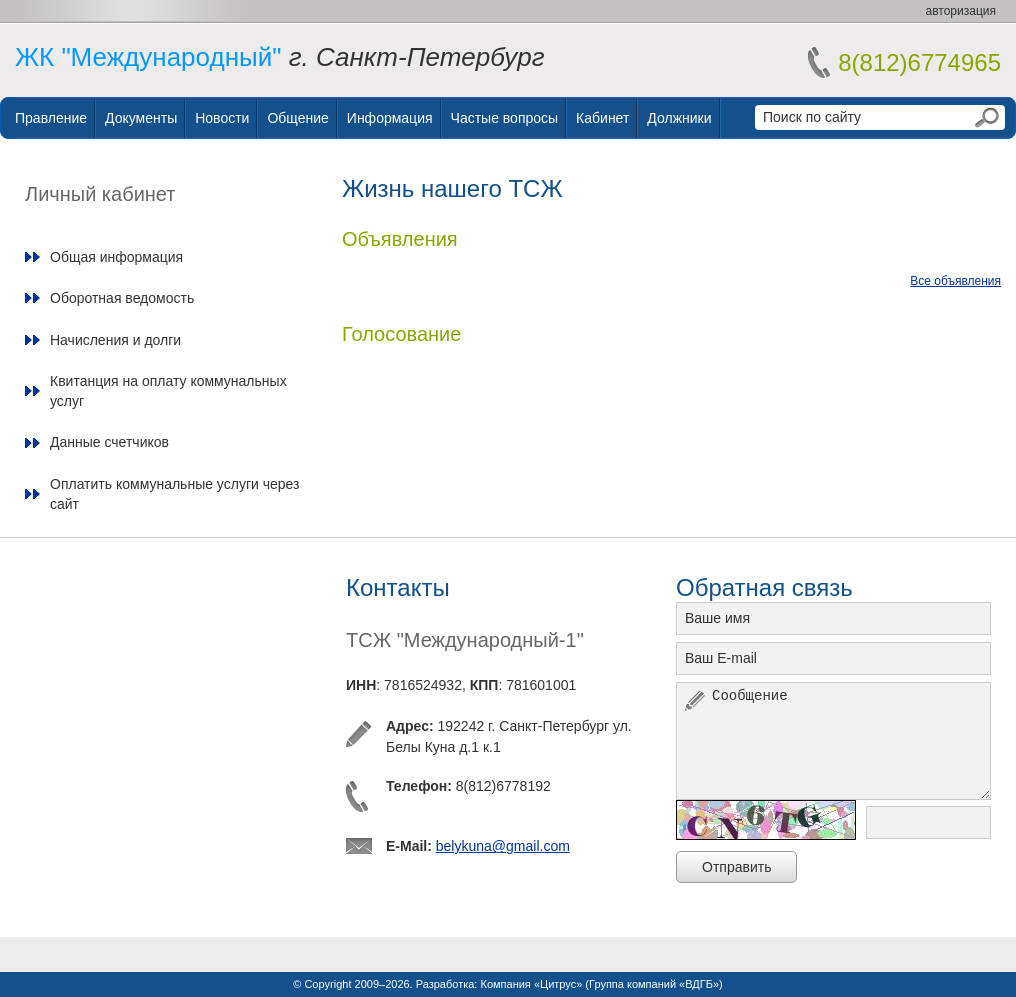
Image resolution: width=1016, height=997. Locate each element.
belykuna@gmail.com (503, 846)
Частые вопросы (505, 118)
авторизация (961, 11)
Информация (390, 118)
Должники (679, 118)
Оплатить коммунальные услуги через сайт (174, 494)
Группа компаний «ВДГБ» (654, 984)
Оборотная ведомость (122, 298)
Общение (297, 118)
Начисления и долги (115, 340)
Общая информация (116, 257)
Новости (222, 118)
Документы (141, 118)
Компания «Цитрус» (531, 984)
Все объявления (955, 281)
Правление (51, 118)
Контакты (398, 587)
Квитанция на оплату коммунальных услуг (168, 391)
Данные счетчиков (109, 442)
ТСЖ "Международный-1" (465, 640)
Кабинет (602, 118)
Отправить (736, 867)
